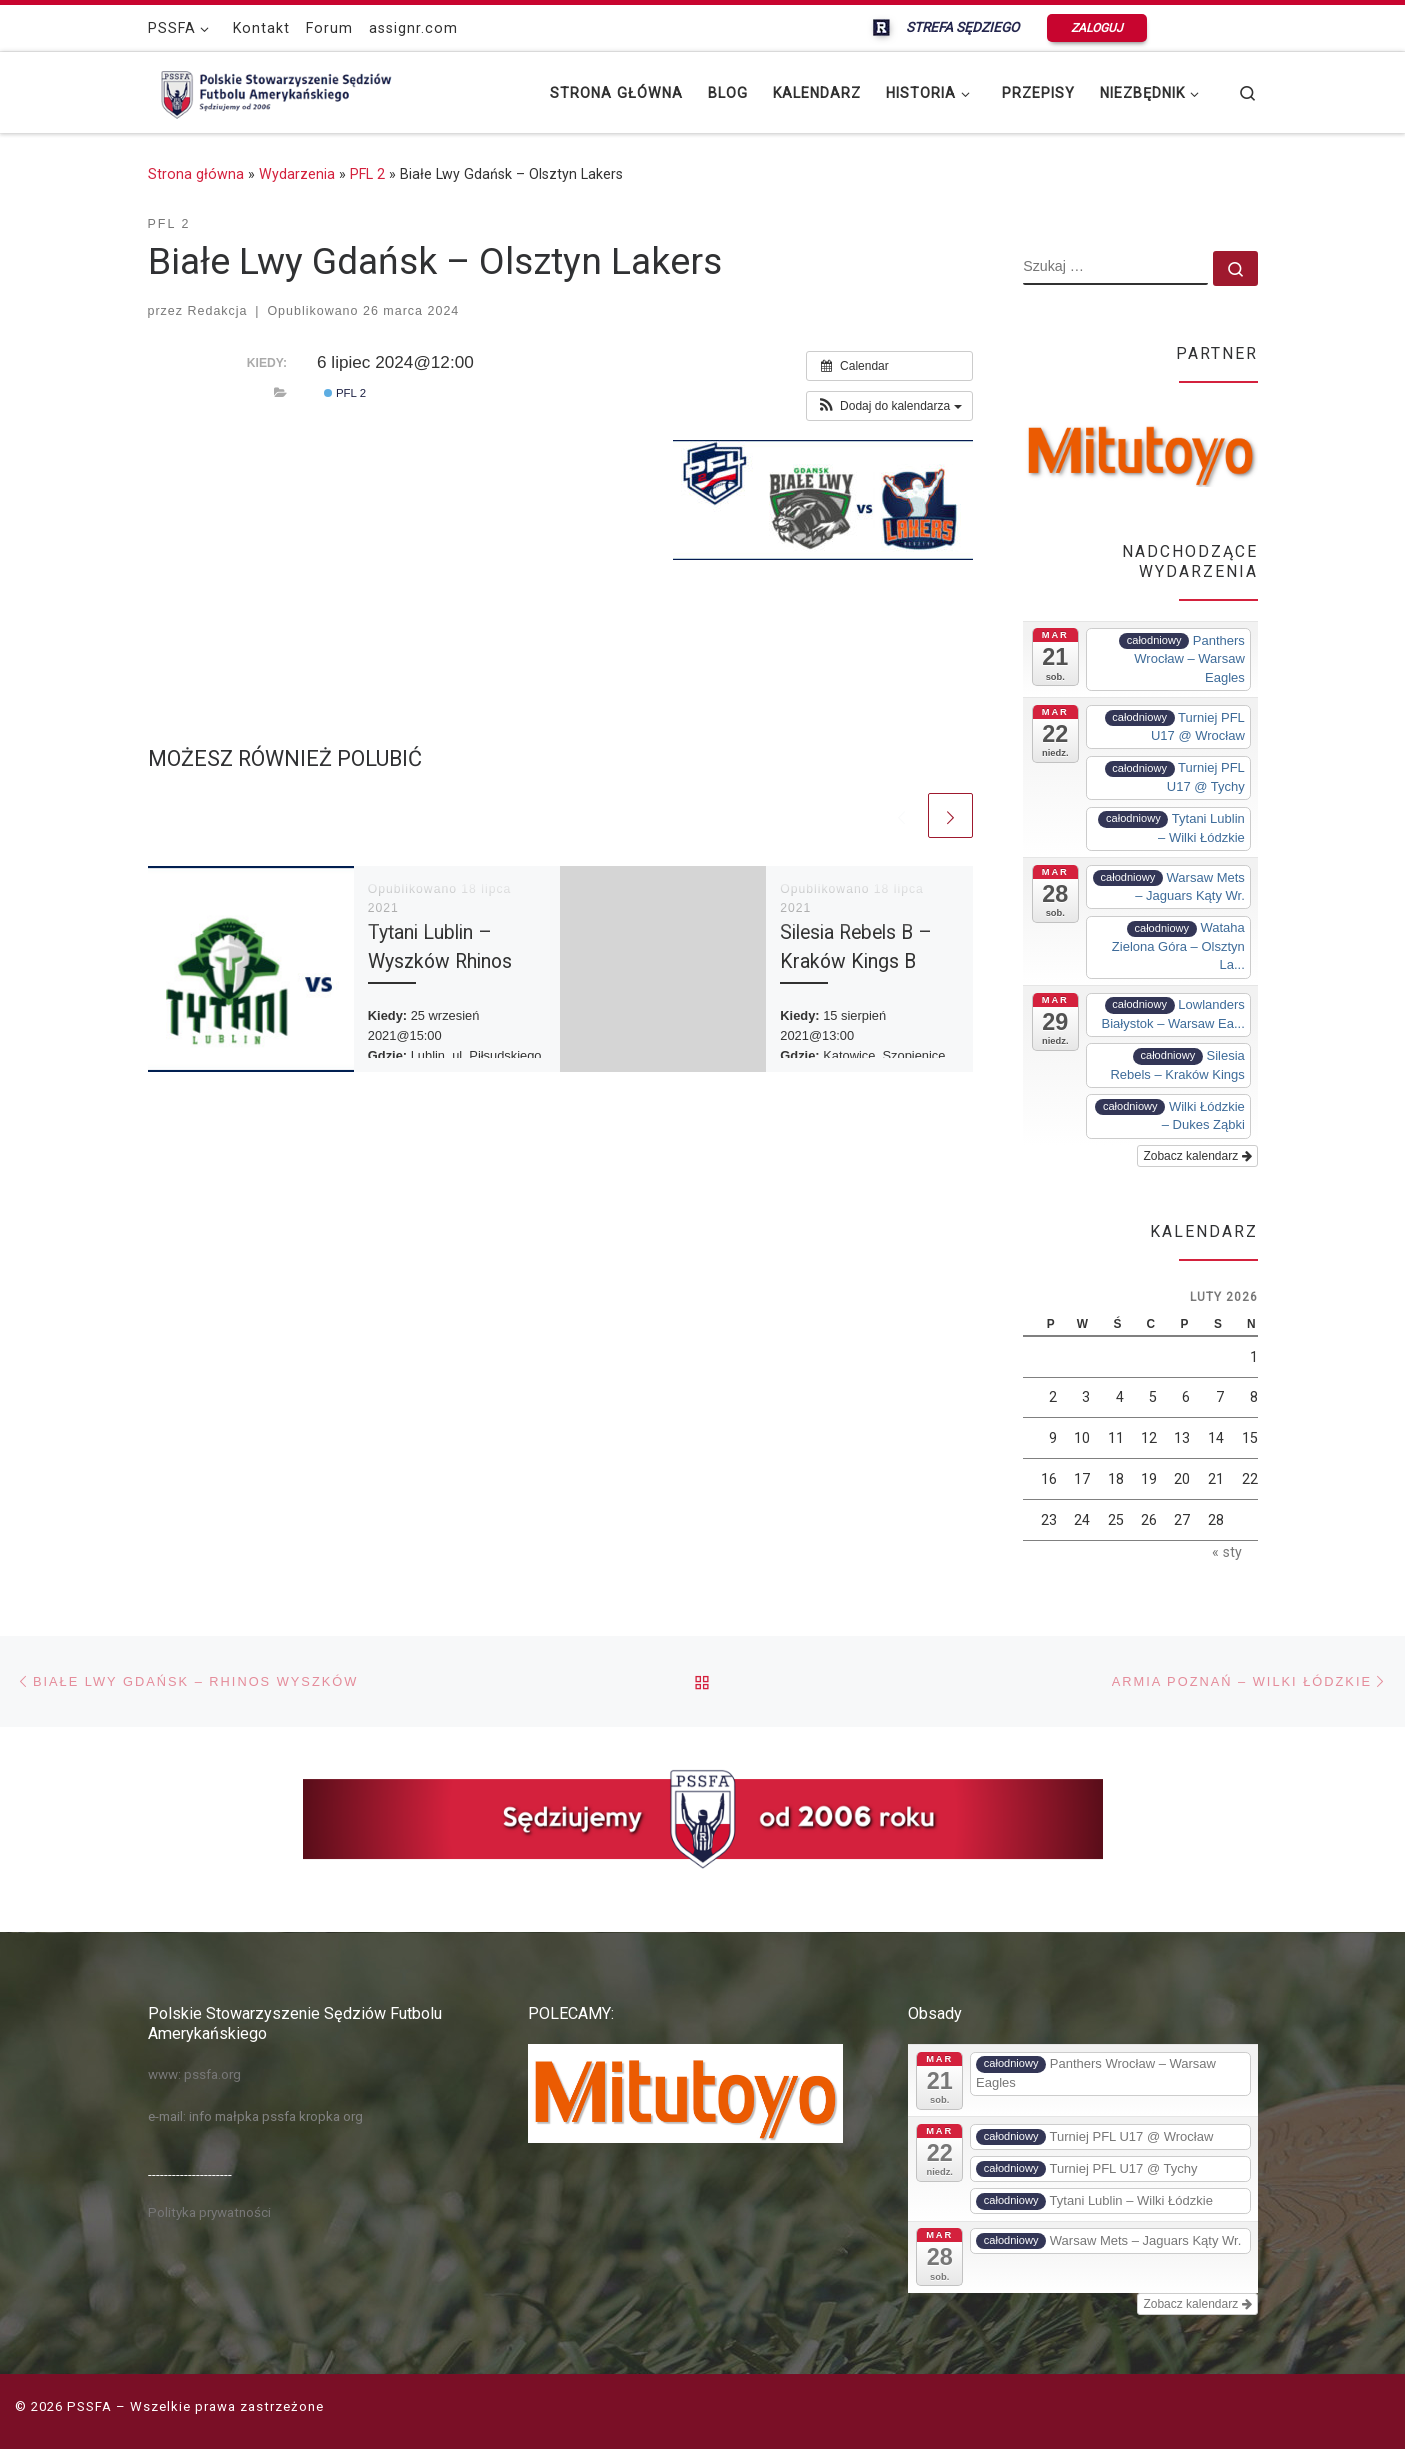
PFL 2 (367, 174)
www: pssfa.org (194, 2074)
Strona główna (196, 174)
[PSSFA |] (273, 90)
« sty (1227, 1552)
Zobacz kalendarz (1197, 1156)
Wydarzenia (297, 174)
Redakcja (218, 311)
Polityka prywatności (209, 2212)
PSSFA (89, 2406)
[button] (889, 406)
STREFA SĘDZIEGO (964, 27)
